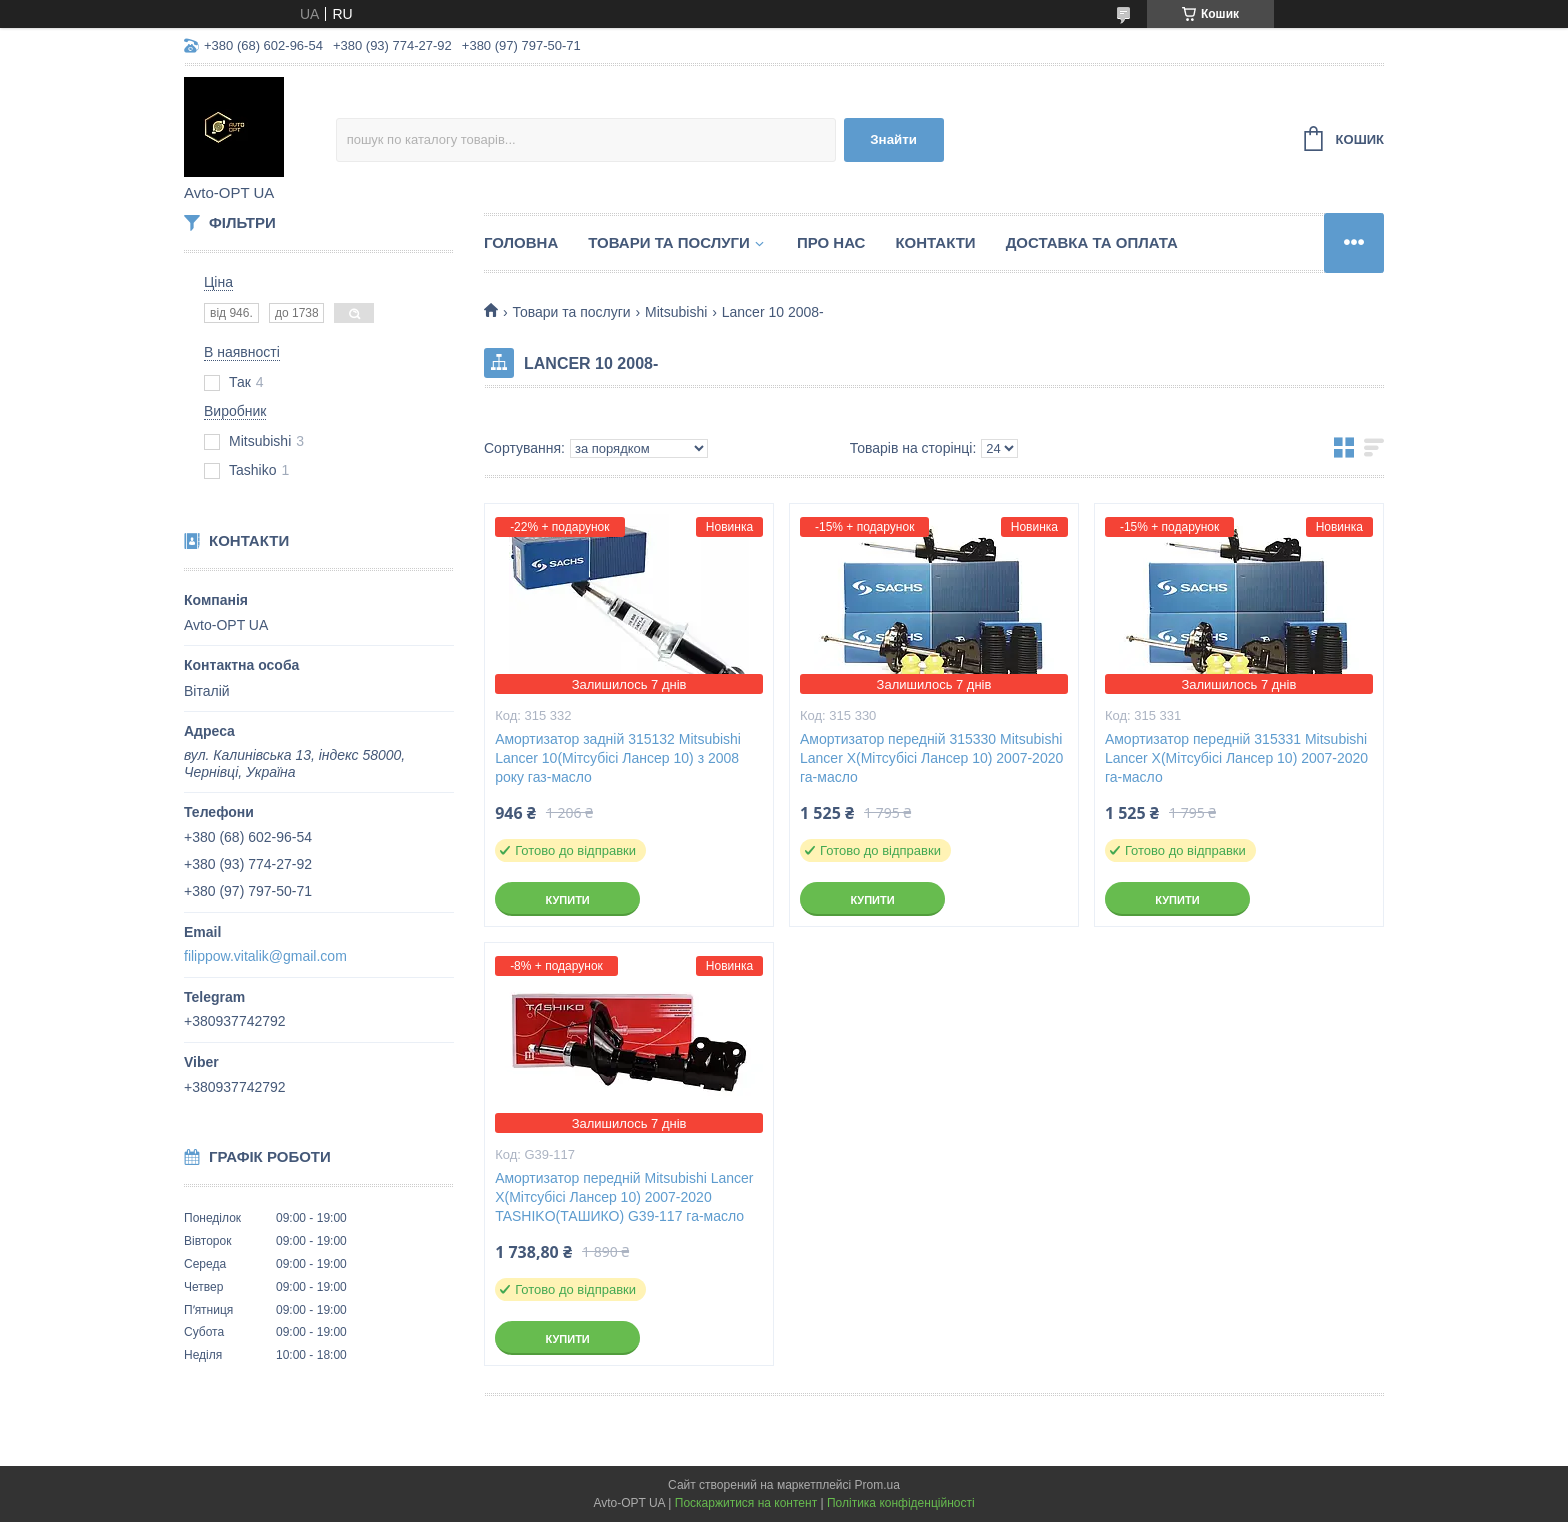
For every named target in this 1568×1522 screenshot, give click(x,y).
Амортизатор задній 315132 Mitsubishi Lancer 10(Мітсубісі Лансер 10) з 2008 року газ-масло (618, 758)
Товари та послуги (669, 242)
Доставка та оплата (1092, 242)
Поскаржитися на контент (746, 1503)
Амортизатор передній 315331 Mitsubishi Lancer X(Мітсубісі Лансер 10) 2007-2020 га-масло (1236, 758)
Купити (567, 900)
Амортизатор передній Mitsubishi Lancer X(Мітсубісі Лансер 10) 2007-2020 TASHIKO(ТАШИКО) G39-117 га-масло (624, 1197)
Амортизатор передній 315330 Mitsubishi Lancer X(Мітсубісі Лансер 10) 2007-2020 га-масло (931, 758)
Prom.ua (877, 1485)
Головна (521, 242)
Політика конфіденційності (901, 1503)
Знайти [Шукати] (893, 139)
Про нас (831, 242)
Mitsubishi (676, 312)
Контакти (935, 242)
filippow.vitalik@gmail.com (265, 956)
